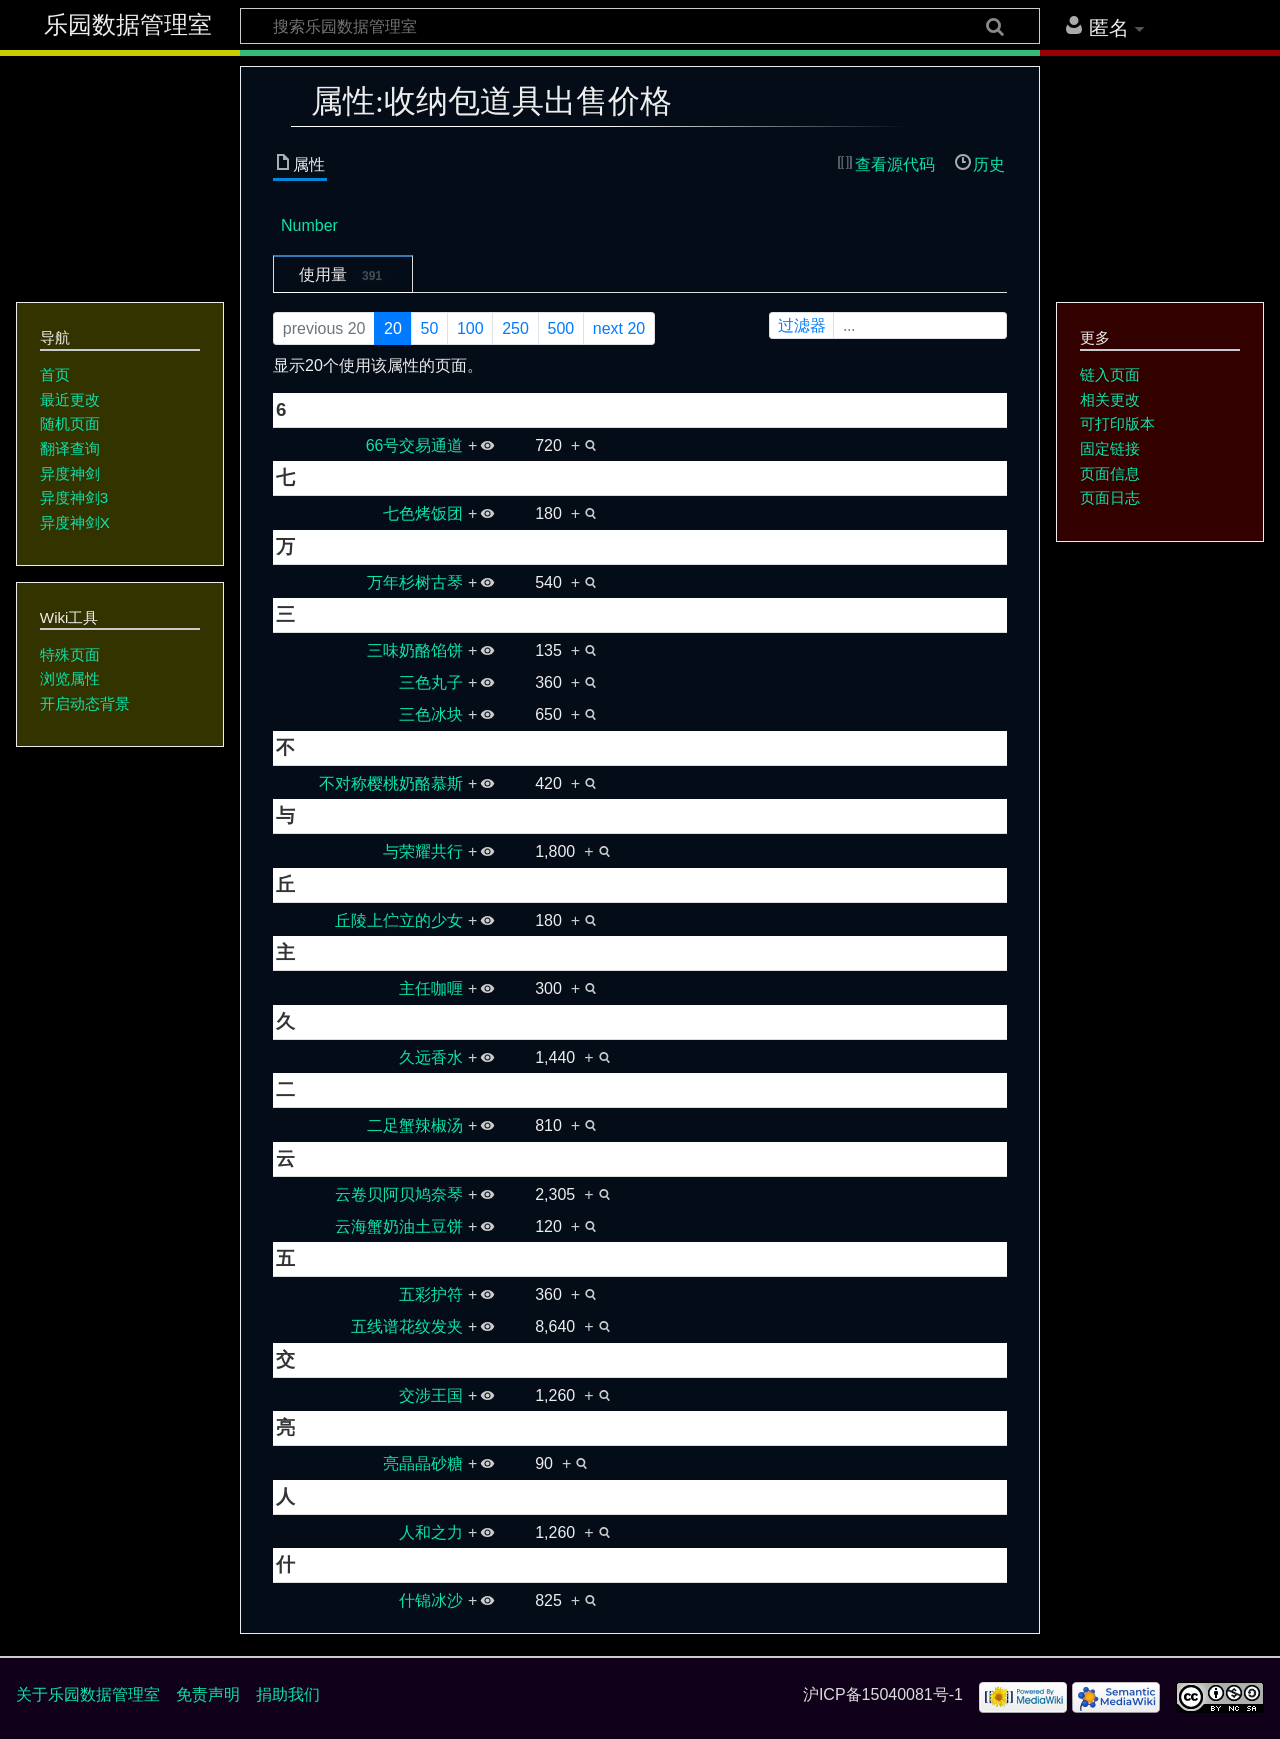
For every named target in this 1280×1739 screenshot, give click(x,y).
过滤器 (890, 325)
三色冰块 (431, 714)
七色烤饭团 (423, 513)
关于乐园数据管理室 (88, 1694)
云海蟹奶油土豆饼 (399, 1226)
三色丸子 (431, 682)
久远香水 (431, 1057)
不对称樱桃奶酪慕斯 (391, 783)
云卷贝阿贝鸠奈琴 (399, 1194)
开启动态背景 (85, 703)
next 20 (619, 328)
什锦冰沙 (431, 1600)
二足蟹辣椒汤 (415, 1125)
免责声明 (208, 1694)
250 (515, 328)
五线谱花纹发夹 (407, 1326)
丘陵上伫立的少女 (399, 920)
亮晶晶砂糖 (423, 1463)
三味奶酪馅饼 (415, 650)
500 (560, 328)
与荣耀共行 (423, 851)
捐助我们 (288, 1694)
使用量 (343, 275)
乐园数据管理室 (128, 25)
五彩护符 (431, 1294)
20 (393, 328)
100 (470, 328)
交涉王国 (431, 1395)
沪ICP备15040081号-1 (883, 1694)
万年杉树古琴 (415, 582)
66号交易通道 (415, 445)
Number (309, 225)
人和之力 (431, 1532)
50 (430, 328)
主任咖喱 (431, 988)
